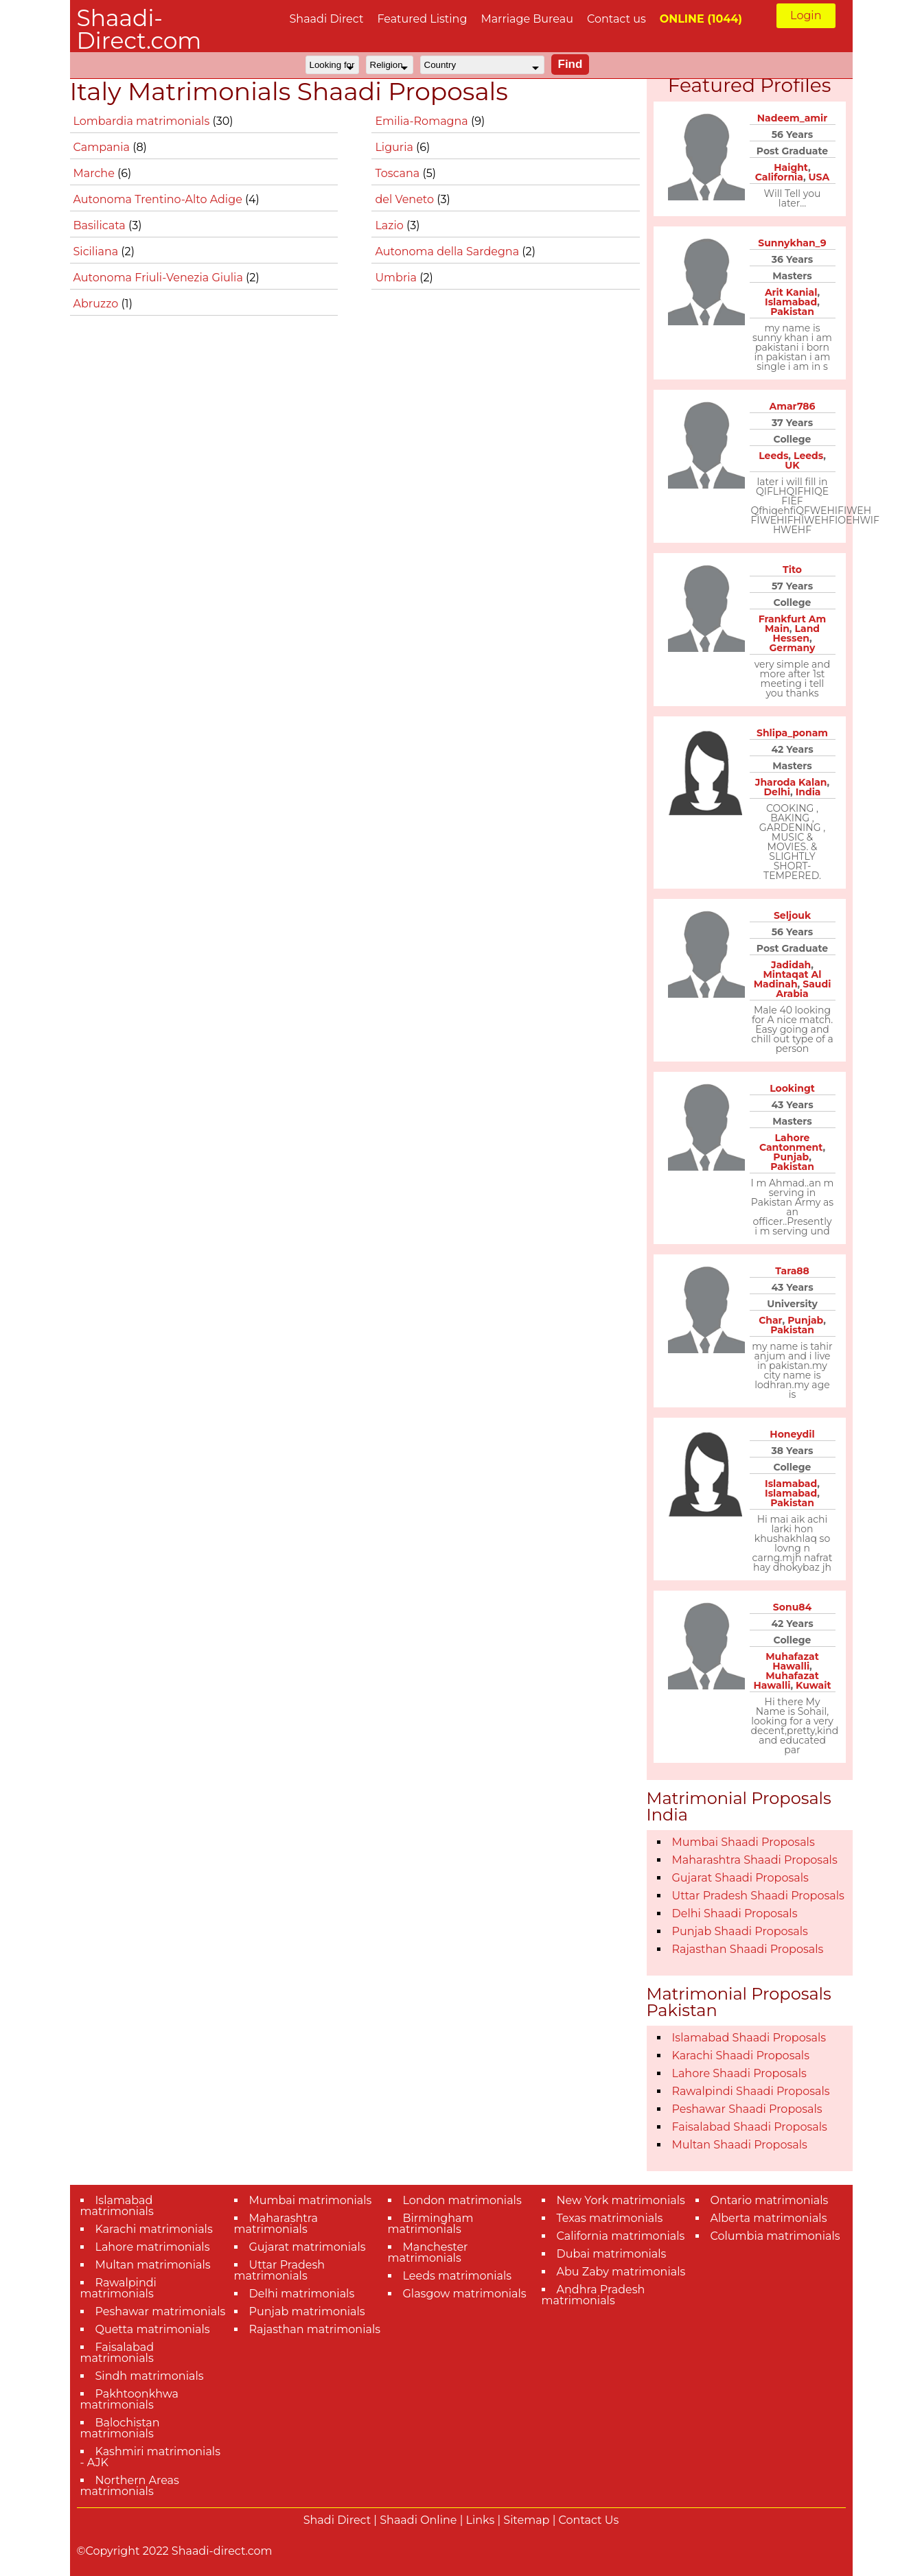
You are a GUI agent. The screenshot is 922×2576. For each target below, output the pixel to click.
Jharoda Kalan (791, 782)
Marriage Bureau (527, 18)
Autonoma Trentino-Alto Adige (159, 199)
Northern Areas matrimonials (129, 2486)
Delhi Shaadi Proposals (735, 1913)
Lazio (390, 225)
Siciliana (97, 251)
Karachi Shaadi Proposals (741, 2055)
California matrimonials (621, 2236)
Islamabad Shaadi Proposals (749, 2037)
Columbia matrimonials (775, 2236)
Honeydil (792, 1434)
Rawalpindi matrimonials (118, 2288)
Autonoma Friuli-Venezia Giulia (159, 277)
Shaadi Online (418, 2520)
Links (480, 2520)
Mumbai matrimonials (310, 2200)
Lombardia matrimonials (143, 121)
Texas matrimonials (610, 2218)
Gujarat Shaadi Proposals (740, 1877)
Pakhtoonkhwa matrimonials (129, 2399)
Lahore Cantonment (791, 1143)
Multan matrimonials (153, 2264)
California (779, 177)
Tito (792, 569)
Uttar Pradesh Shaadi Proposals (758, 1895)
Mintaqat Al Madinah (788, 979)
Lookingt (792, 1088)
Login (805, 15)
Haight (791, 167)
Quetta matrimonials (152, 2329)
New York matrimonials (621, 2200)
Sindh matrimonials (149, 2375)
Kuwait (813, 1685)
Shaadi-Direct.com (139, 29)
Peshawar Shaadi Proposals (747, 2109)
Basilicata (100, 225)
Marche (95, 173)
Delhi (776, 792)
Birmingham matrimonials (431, 2224)
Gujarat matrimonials (307, 2246)
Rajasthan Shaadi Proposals (748, 1949)
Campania (103, 147)
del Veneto (406, 199)
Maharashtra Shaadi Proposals (755, 1859)
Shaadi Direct (327, 18)
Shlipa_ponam (792, 733)
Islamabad (791, 302)
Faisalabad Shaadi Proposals (749, 2126)
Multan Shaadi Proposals (739, 2144)
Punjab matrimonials (307, 2311)
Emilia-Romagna (423, 121)
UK (792, 465)
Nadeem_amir (792, 118)
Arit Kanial (791, 292)
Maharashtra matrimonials (276, 2224)
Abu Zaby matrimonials (621, 2271)
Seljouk (792, 915)
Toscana (398, 173)
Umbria (397, 277)
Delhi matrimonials (302, 2293)
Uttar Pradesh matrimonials (279, 2270)
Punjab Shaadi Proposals (740, 1931)
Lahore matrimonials (152, 2246)
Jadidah (791, 965)
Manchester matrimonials (428, 2252)
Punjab (791, 1157)
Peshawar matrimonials (160, 2311)
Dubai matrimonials (612, 2253)
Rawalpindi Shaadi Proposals (751, 2091)
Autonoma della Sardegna (448, 251)
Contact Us (589, 2520)
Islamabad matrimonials (117, 2206)
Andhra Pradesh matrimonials (593, 2295)
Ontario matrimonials (770, 2200)
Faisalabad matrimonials (117, 2353)
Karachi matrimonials (154, 2229)
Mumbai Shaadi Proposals (743, 1842)
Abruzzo (97, 303)
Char (770, 1320)
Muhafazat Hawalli (792, 1661)
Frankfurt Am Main (793, 624)
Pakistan (792, 311)
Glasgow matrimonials (465, 2293)
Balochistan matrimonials (120, 2428)
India (808, 792)
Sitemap (526, 2520)
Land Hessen (796, 633)
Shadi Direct (337, 2520)
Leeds (773, 455)
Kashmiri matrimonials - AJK (150, 2457)
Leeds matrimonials (457, 2275)
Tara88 (792, 1271)
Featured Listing (422, 18)
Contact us (616, 18)
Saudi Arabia (803, 989)
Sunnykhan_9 (792, 243)
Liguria (395, 147)
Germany (793, 648)
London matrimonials (462, 2200)
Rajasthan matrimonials (315, 2329)
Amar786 (792, 406)
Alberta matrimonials (769, 2218)
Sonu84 (792, 1607)
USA (819, 177)
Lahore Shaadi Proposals (739, 2073)
